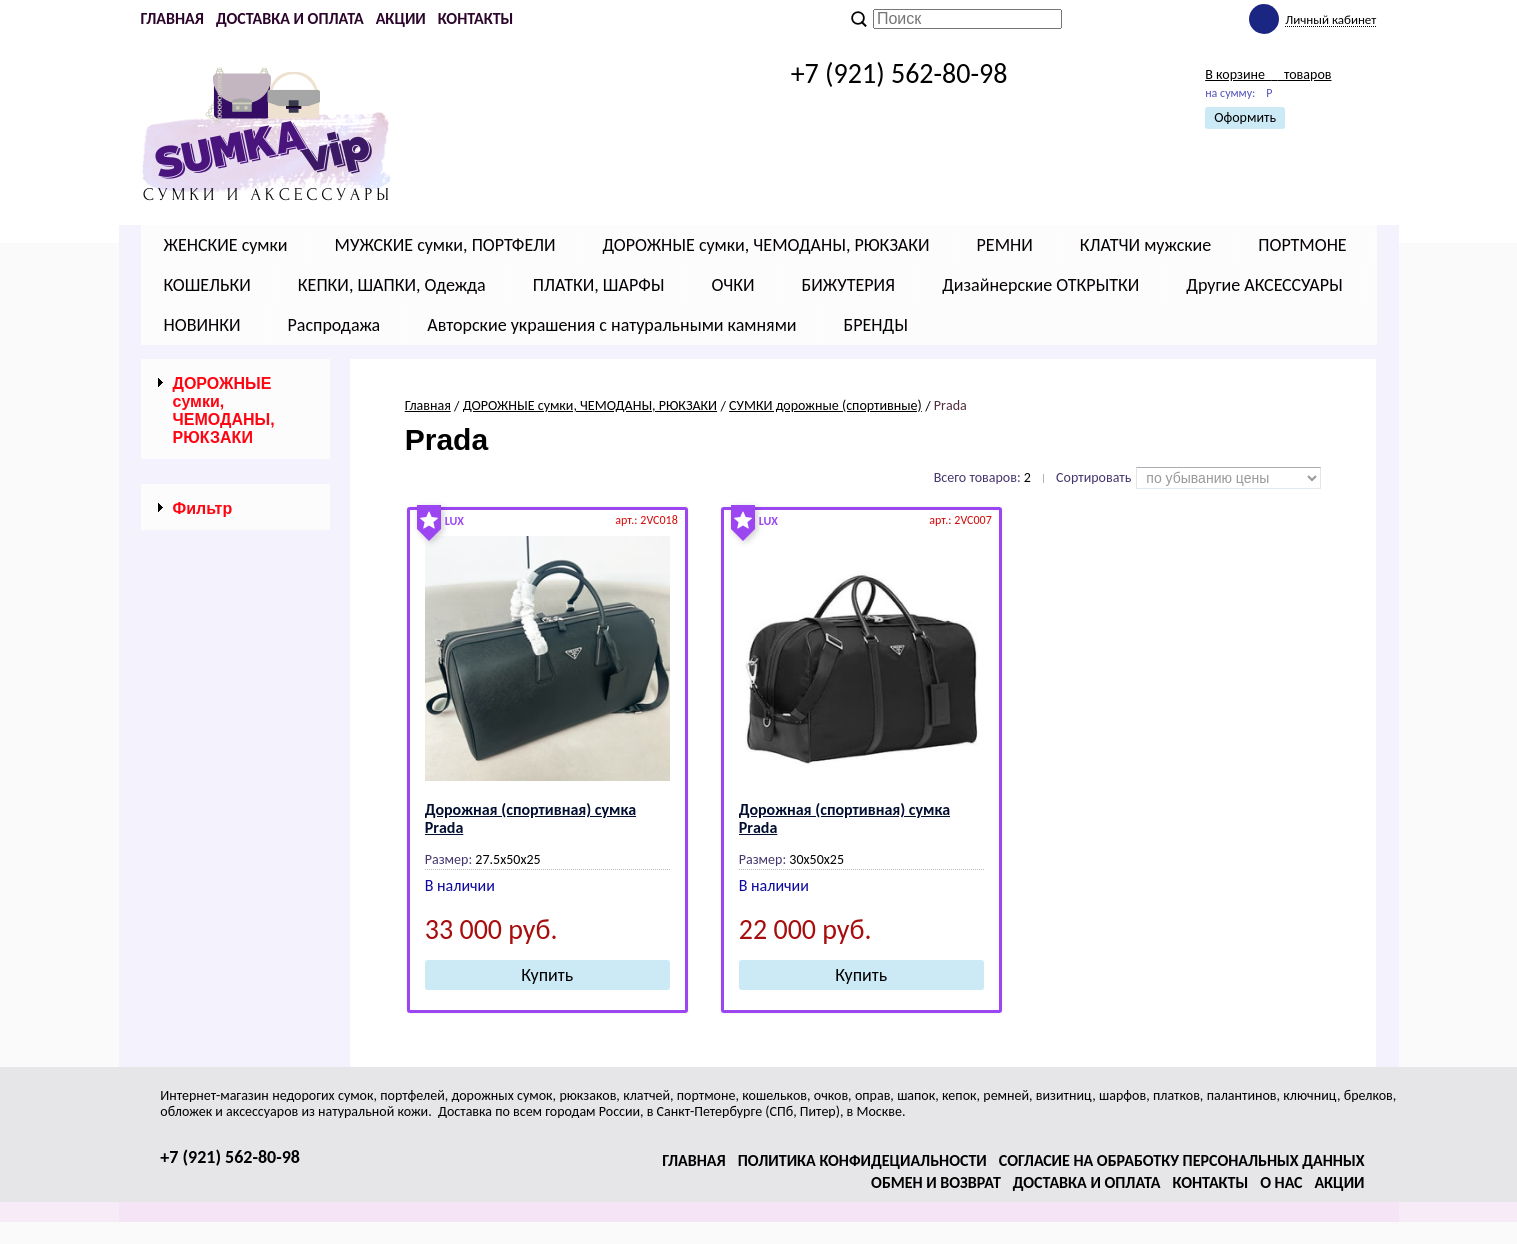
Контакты (476, 18)
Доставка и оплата (290, 18)
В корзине (1268, 74)
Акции (401, 18)
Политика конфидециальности (862, 1160)
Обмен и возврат (936, 1182)
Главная (172, 18)
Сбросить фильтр (235, 860)
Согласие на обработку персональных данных (1182, 1160)
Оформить (1245, 117)
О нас (1281, 1182)
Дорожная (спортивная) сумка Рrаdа (530, 818)
